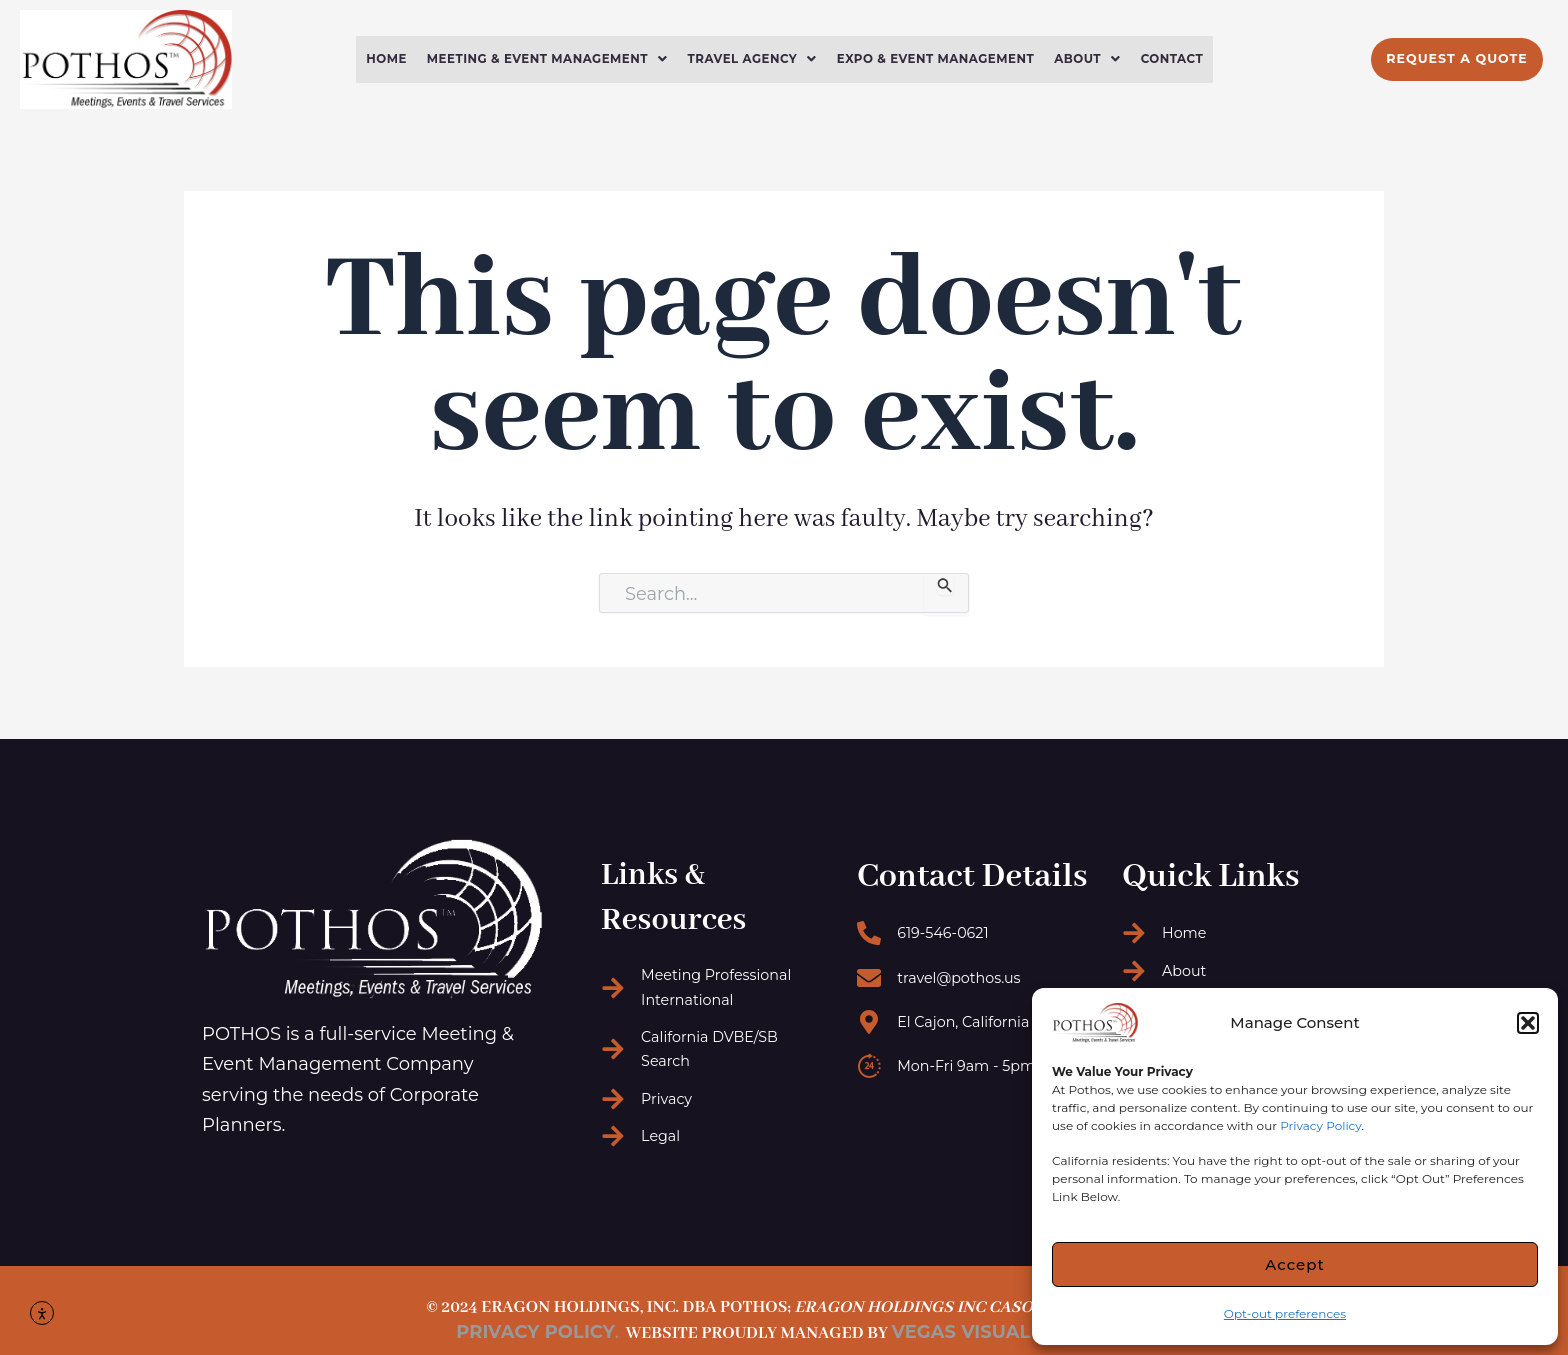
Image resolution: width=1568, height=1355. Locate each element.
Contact (1192, 59)
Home (365, 59)
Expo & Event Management (944, 59)
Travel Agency (750, 59)
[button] (1528, 1023)
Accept (1294, 1264)
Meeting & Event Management (534, 59)
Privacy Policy (1320, 1125)
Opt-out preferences (1285, 1313)
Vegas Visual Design (1000, 1332)
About (1103, 59)
